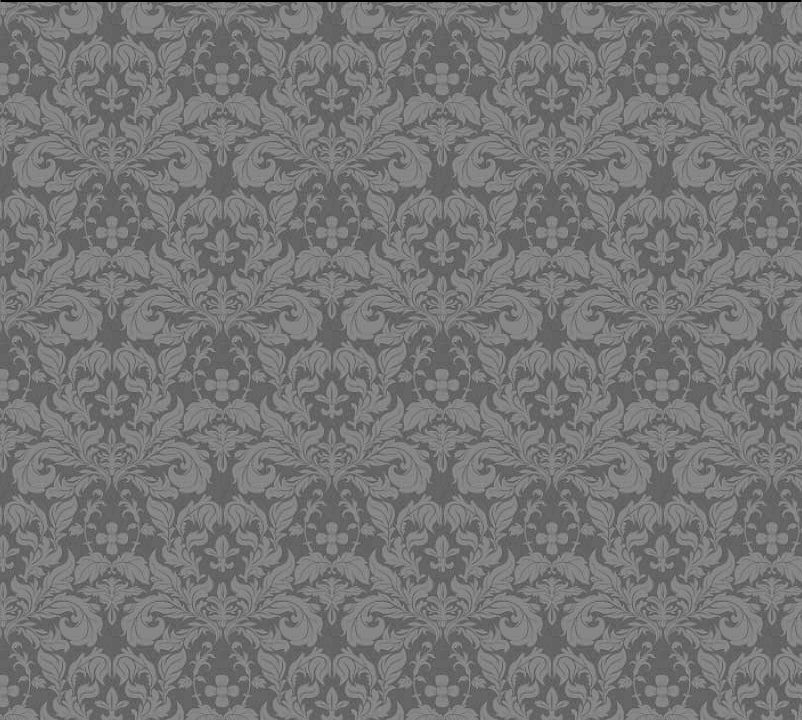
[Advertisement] (376, 334)
